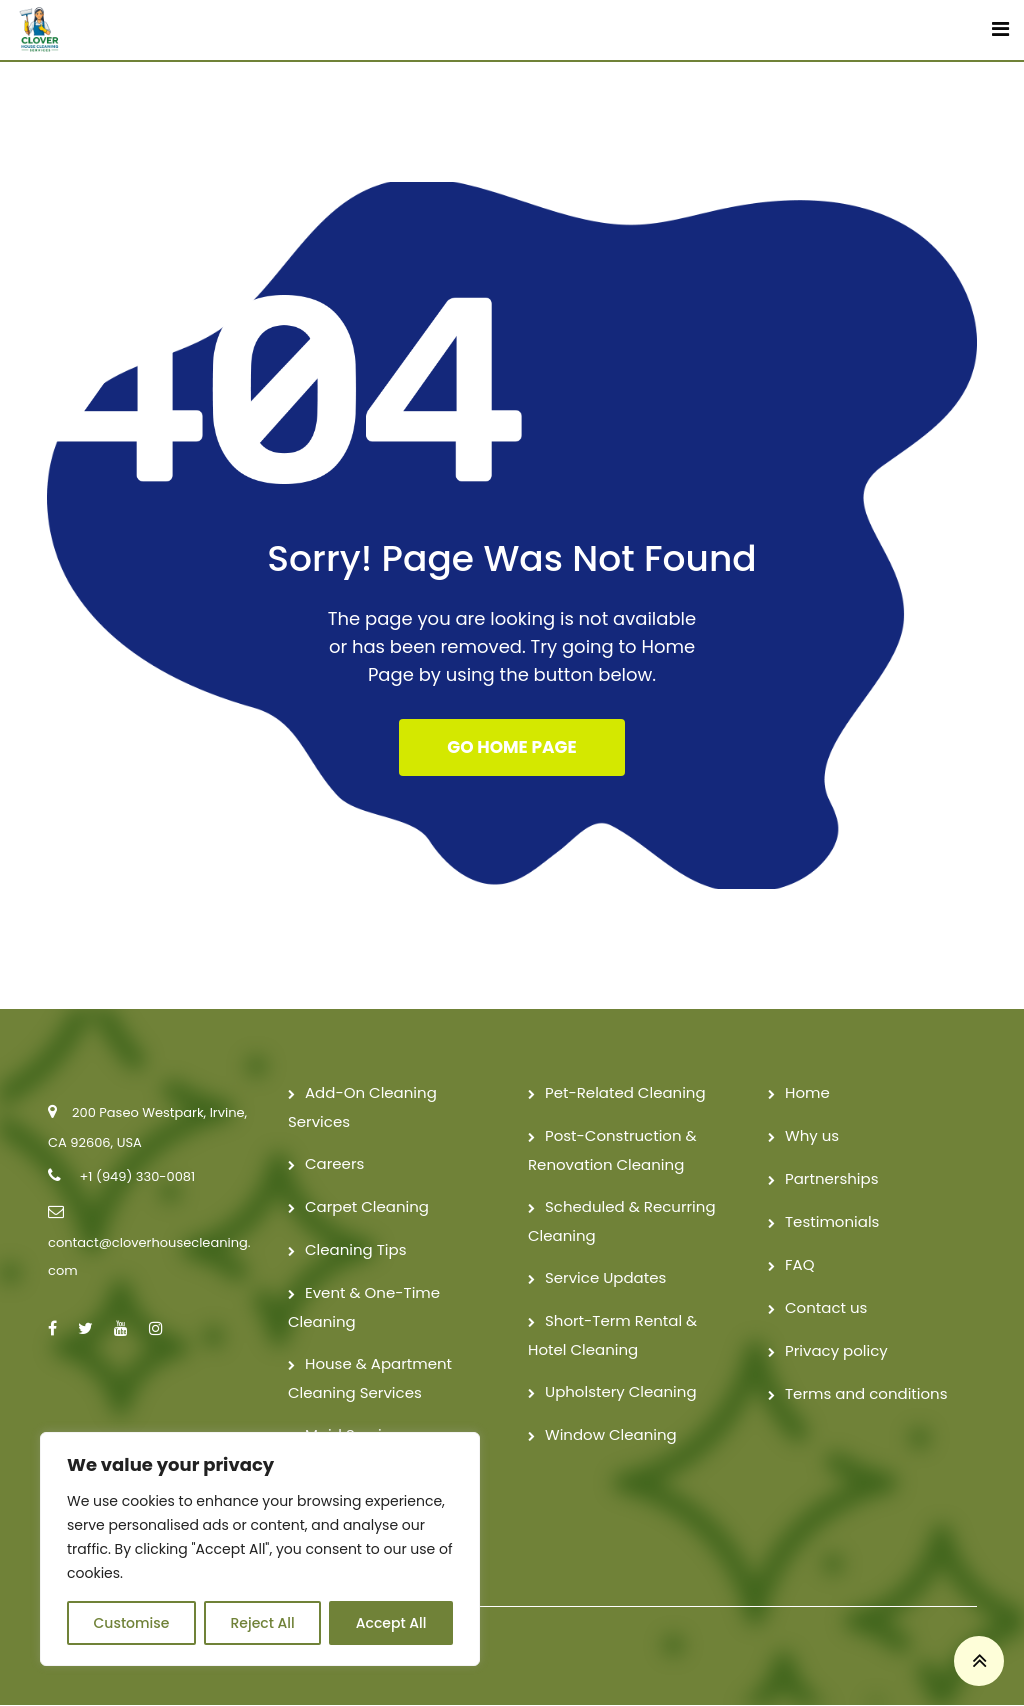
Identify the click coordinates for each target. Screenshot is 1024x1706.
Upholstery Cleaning (621, 1392)
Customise (132, 1623)
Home (807, 1093)
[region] (260, 1549)
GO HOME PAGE (511, 748)
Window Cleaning (611, 1435)
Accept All (391, 1623)
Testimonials (832, 1222)
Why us (812, 1136)
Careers (334, 1164)
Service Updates (605, 1278)
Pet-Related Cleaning (625, 1093)
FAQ (800, 1265)
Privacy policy (836, 1351)
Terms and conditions (866, 1394)
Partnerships (831, 1179)
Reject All (262, 1623)
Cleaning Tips (356, 1250)
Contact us (826, 1308)
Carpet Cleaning (367, 1207)
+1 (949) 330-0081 (137, 1177)
